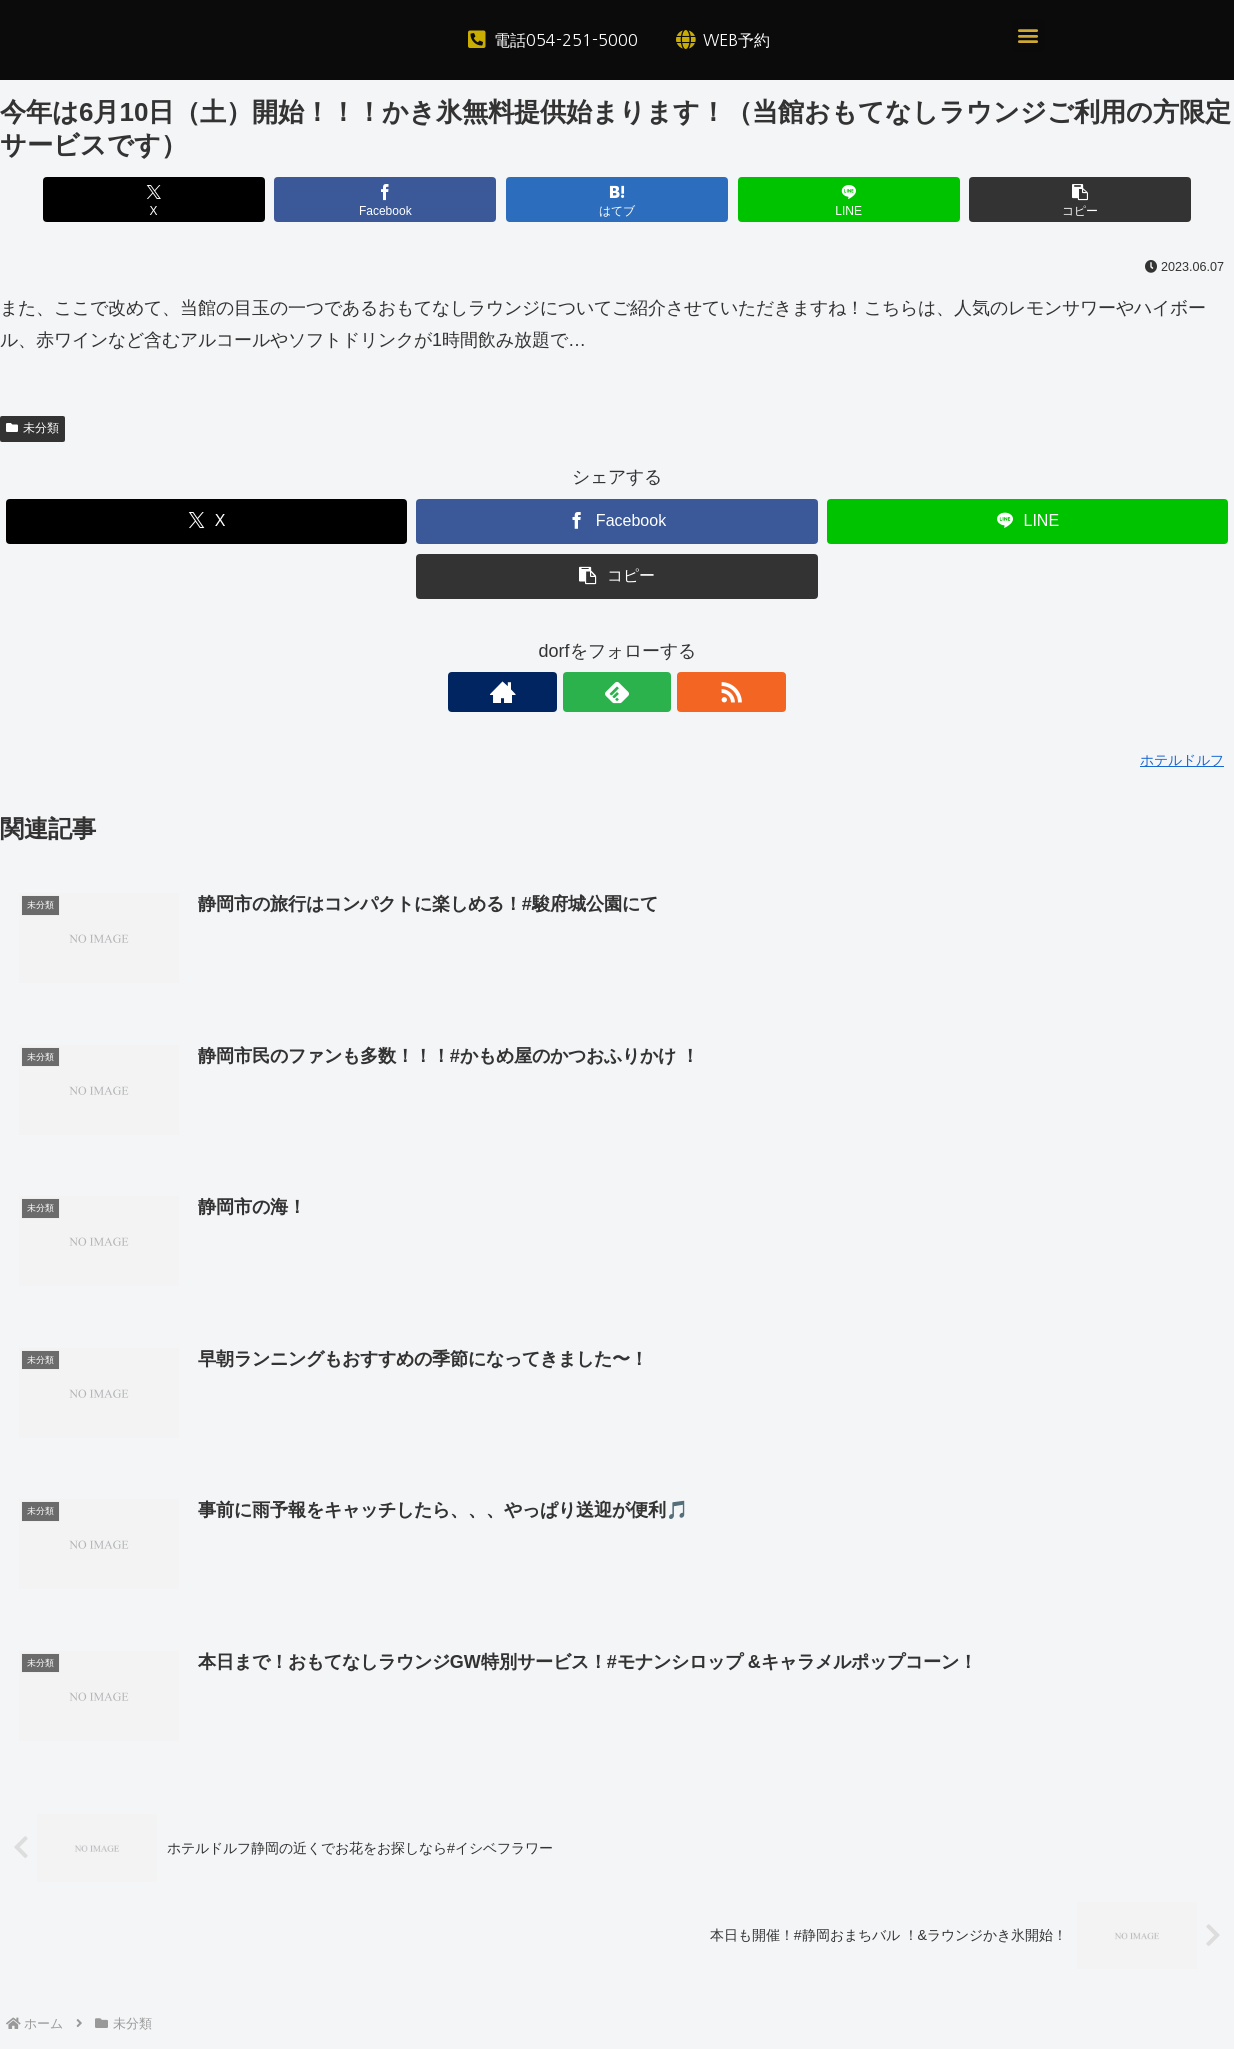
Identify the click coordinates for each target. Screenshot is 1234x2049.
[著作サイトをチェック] (571, 692)
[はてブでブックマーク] (616, 199)
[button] (1028, 35)
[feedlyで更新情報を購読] (617, 692)
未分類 (32, 428)
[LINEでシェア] (824, 199)
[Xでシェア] (202, 199)
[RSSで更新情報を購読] (663, 692)
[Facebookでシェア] (409, 199)
